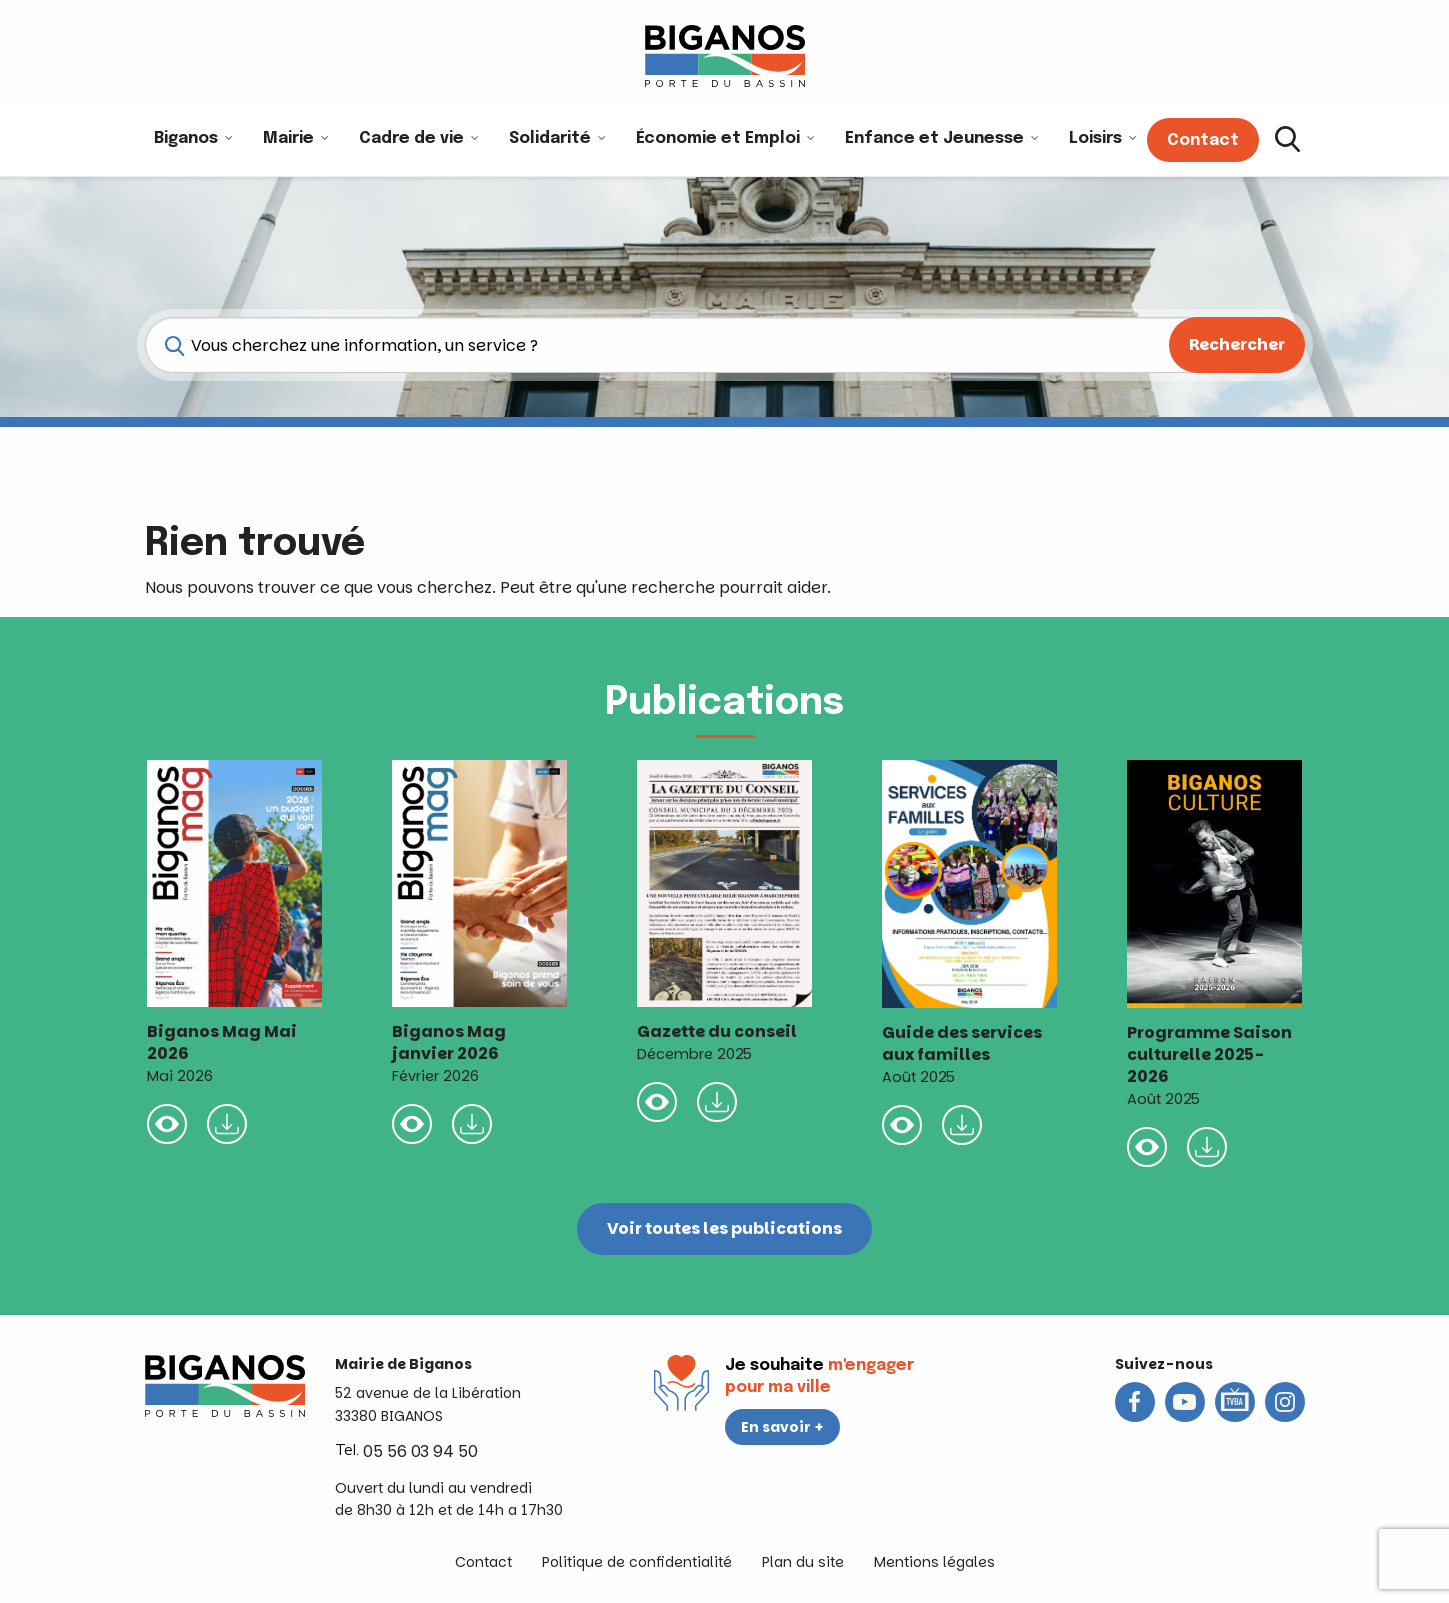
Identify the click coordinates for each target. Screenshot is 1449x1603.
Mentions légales (934, 1562)
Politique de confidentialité (637, 1562)
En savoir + (782, 1427)
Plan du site (803, 1562)
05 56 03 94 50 (420, 1451)
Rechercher (1237, 344)
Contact (483, 1562)
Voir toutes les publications (724, 1228)
